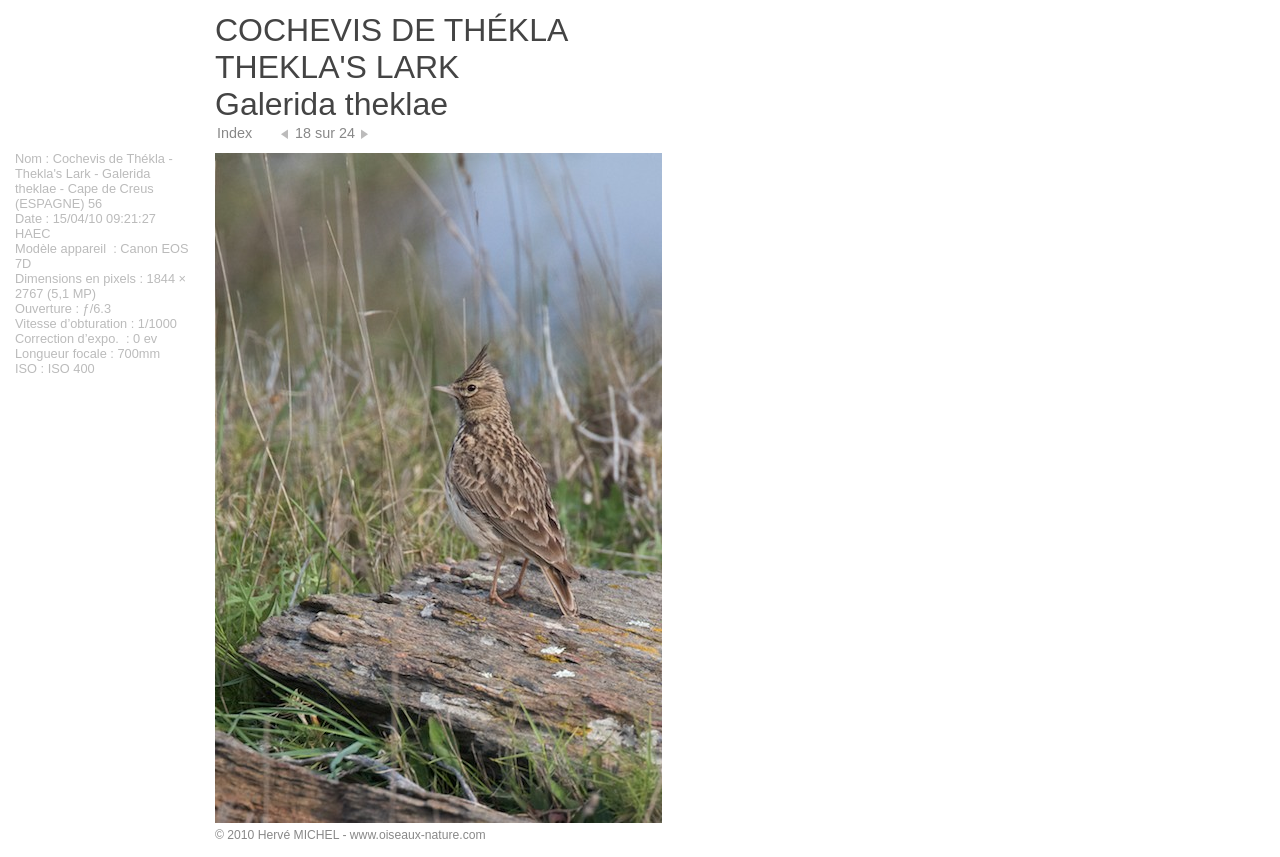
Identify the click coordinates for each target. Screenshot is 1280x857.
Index (234, 133)
